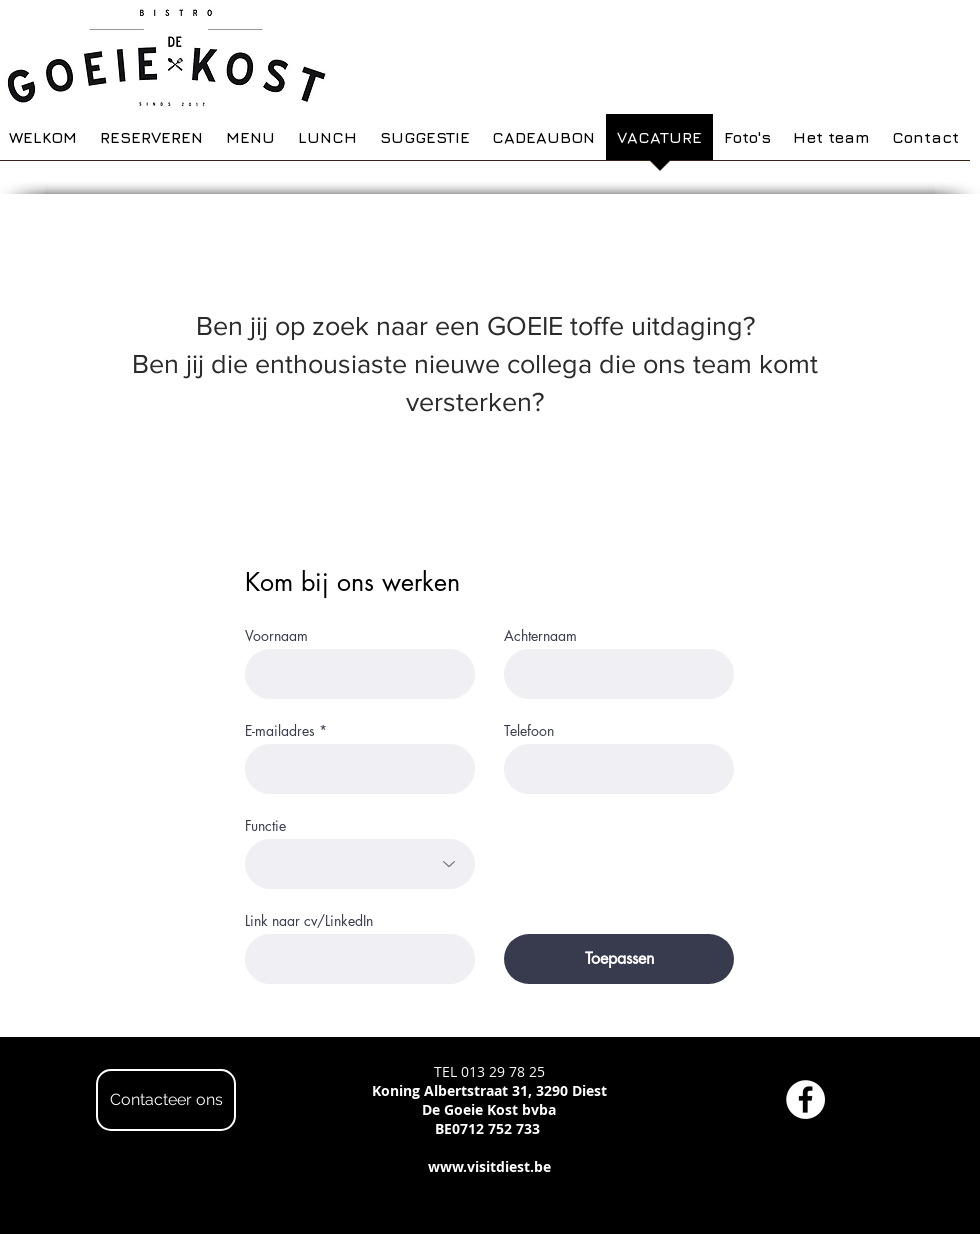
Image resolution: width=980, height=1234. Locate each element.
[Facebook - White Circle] (805, 1099)
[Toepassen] (619, 959)
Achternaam (540, 636)
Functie (265, 826)
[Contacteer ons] (166, 1100)
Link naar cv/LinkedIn (309, 921)
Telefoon (529, 731)
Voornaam (276, 636)
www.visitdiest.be (489, 1166)
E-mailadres (280, 731)
